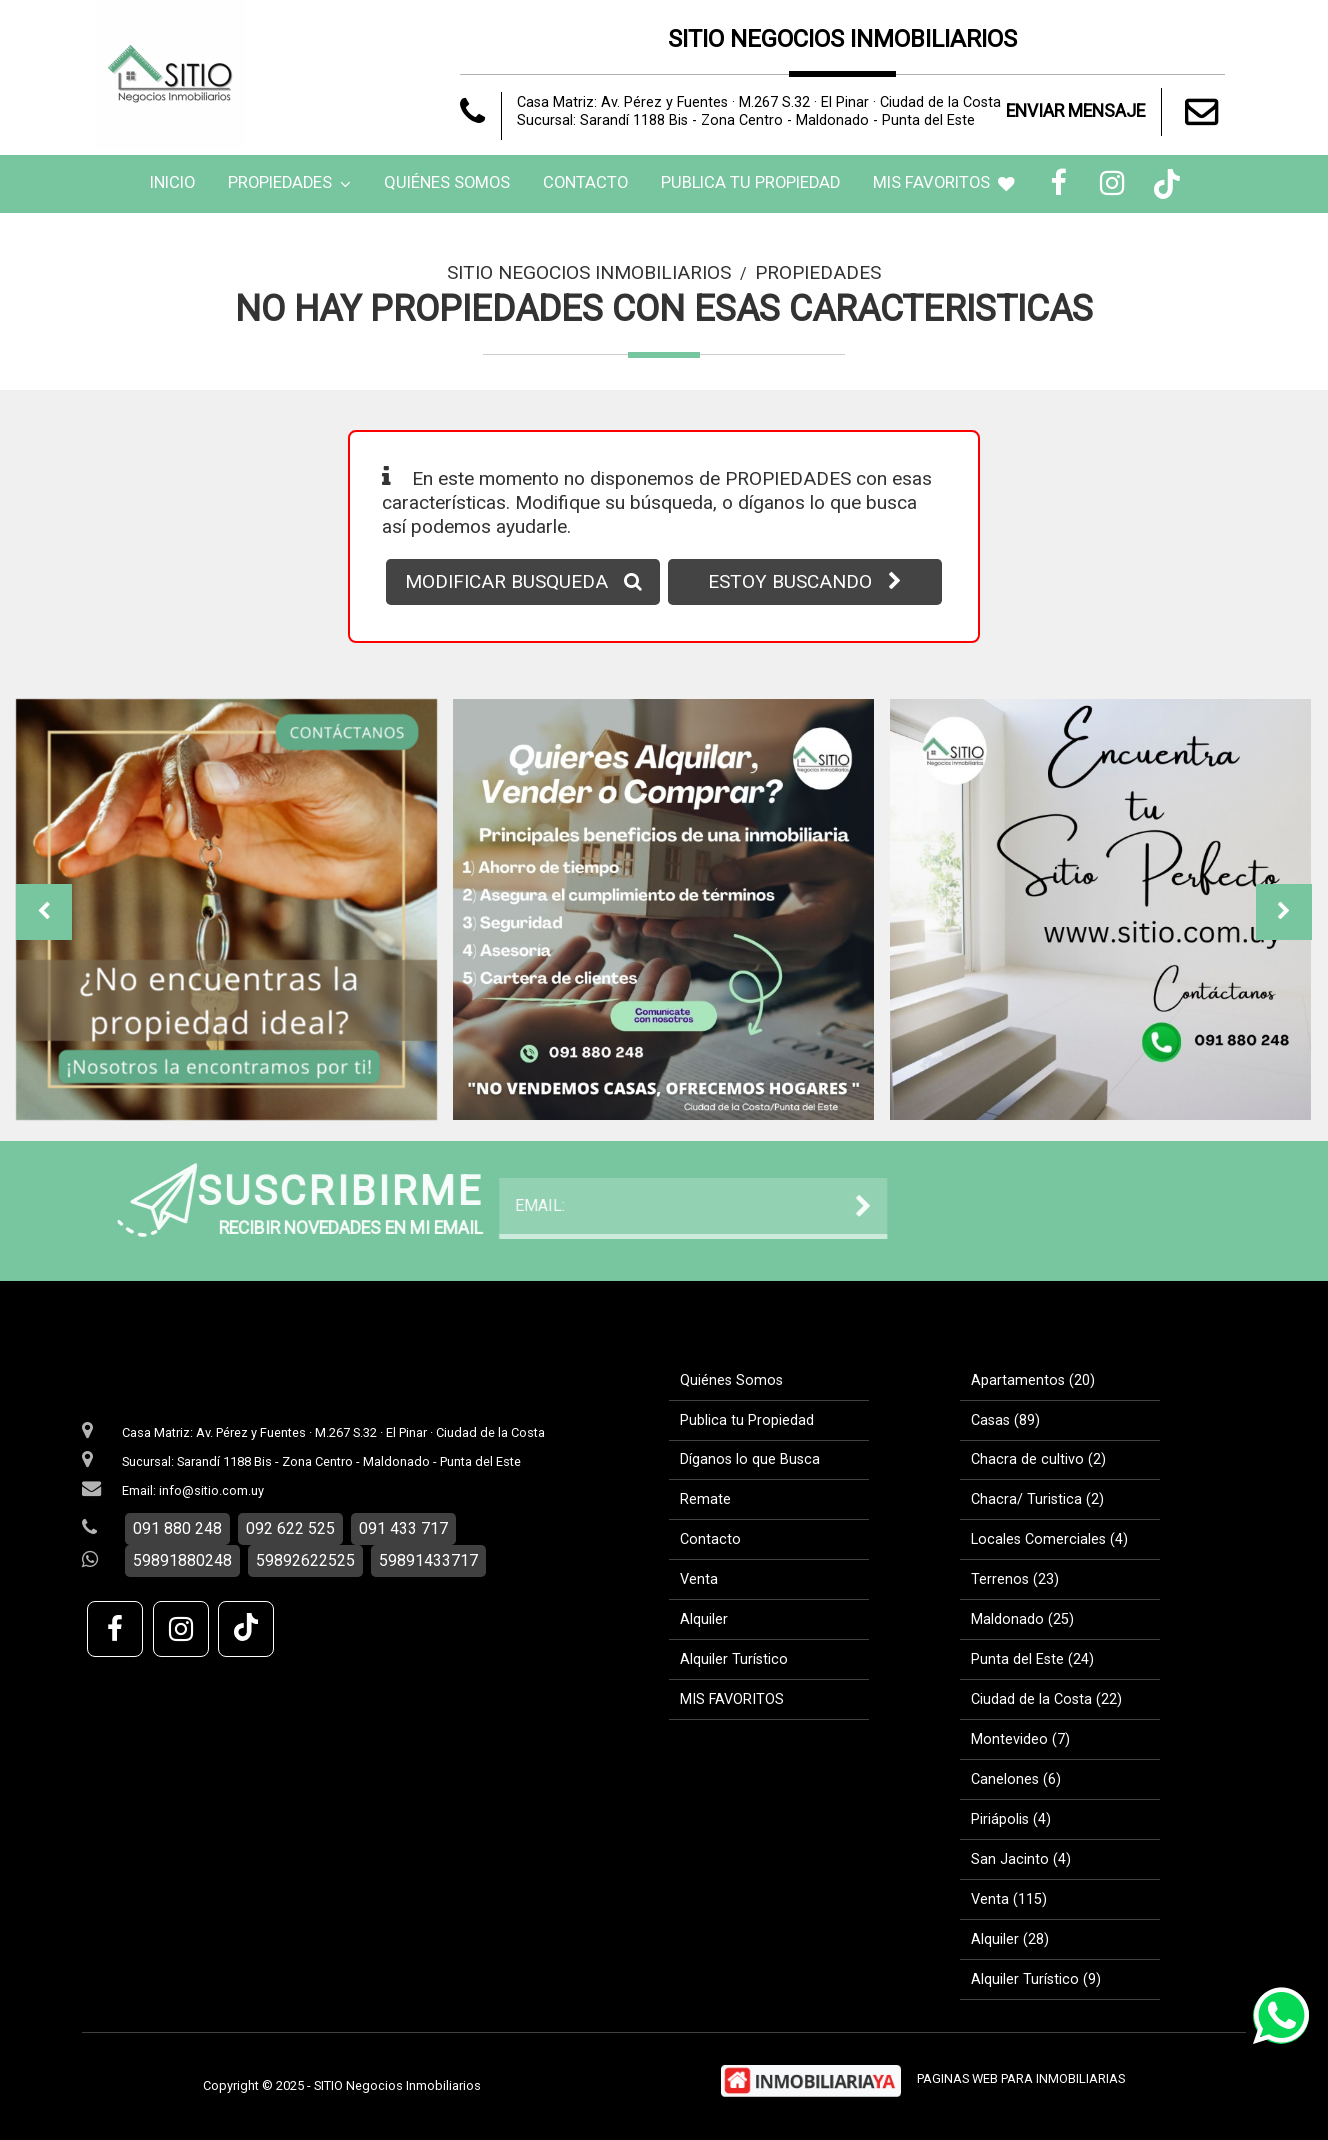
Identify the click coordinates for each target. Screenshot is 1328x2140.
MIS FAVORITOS (944, 182)
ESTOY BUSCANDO (805, 581)
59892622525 (305, 1560)
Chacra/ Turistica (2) (1037, 1499)
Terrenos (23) (1015, 1579)
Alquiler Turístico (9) (1036, 1979)
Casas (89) (1005, 1420)
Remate (705, 1499)
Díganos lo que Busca (750, 1459)
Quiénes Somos (447, 182)
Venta (699, 1579)
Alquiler (704, 1619)
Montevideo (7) (1020, 1739)
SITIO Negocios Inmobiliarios (589, 272)
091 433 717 (403, 1528)
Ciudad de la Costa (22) (1046, 1699)
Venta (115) (1009, 1899)
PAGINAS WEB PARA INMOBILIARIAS (1021, 2078)
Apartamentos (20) (1033, 1380)
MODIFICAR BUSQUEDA (523, 581)
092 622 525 (290, 1528)
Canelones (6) (1016, 1779)
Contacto (585, 182)
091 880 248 (177, 1528)
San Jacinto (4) (1021, 1859)
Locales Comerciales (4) (1049, 1539)
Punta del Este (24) (1032, 1659)
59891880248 (182, 1560)
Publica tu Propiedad (750, 182)
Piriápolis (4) (1011, 1819)
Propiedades (289, 182)
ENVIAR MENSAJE (1115, 112)
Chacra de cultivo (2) (1038, 1459)
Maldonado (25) (1022, 1619)
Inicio (172, 182)
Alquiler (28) (1010, 1939)
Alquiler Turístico (734, 1659)
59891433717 (428, 1560)
